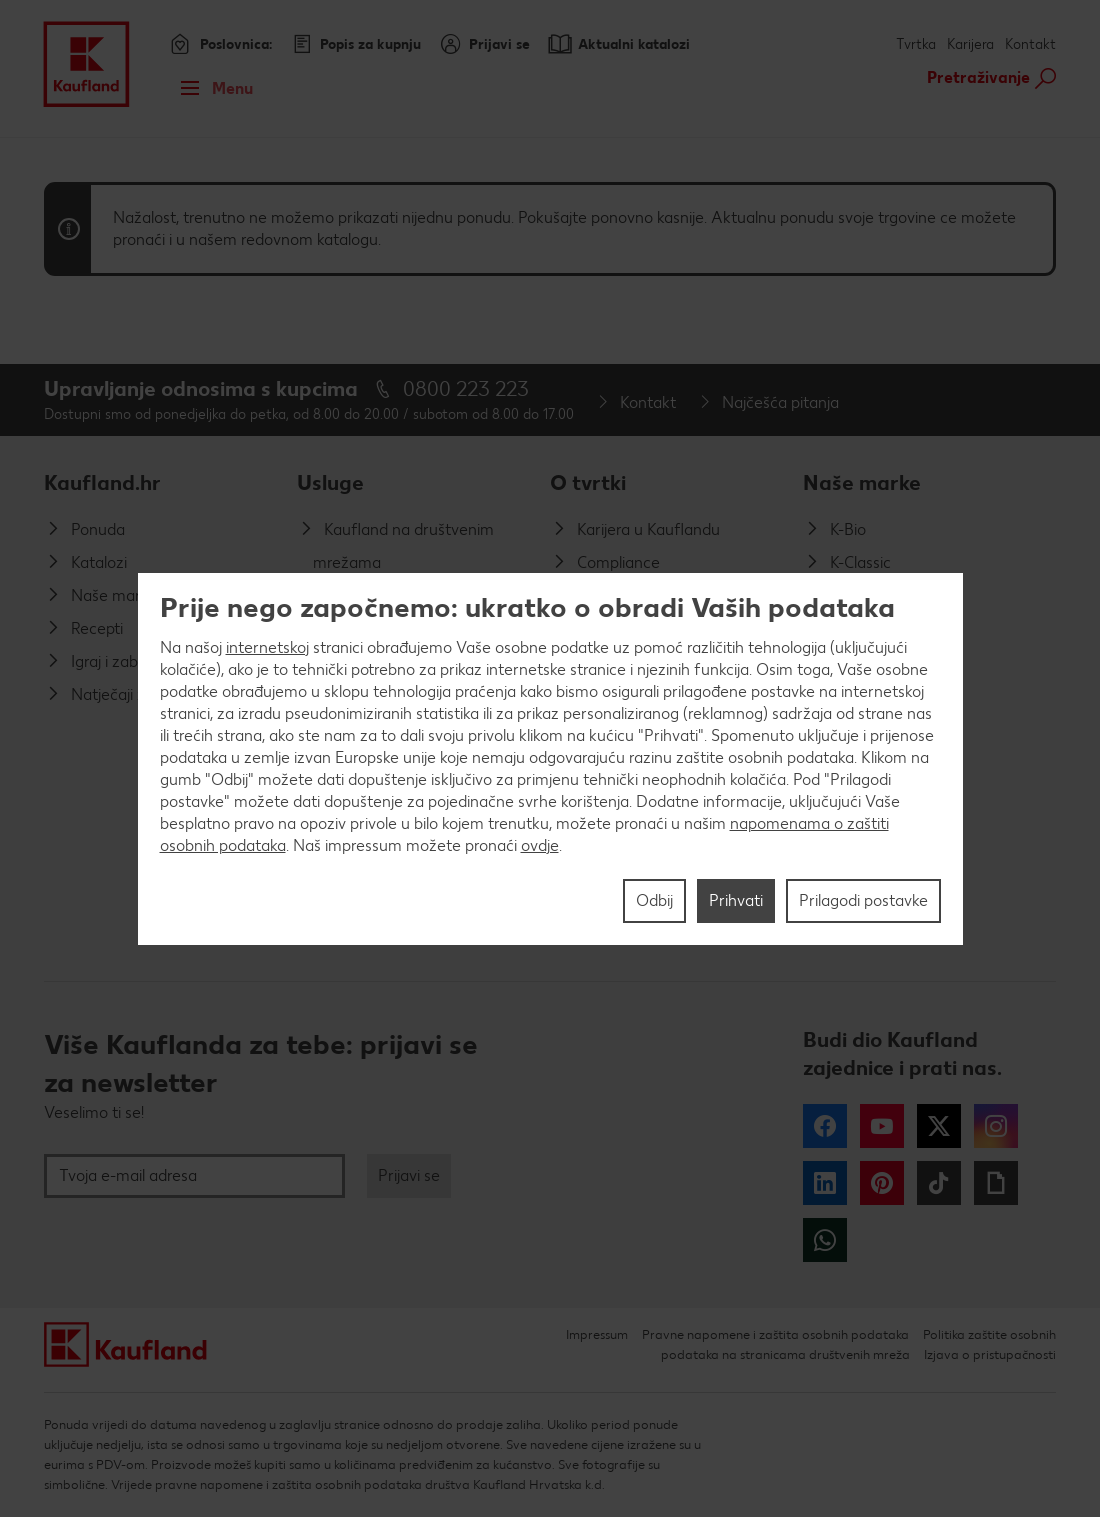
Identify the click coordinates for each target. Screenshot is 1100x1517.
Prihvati (736, 900)
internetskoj (267, 647)
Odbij (654, 900)
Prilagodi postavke (863, 900)
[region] (550, 759)
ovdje (540, 845)
